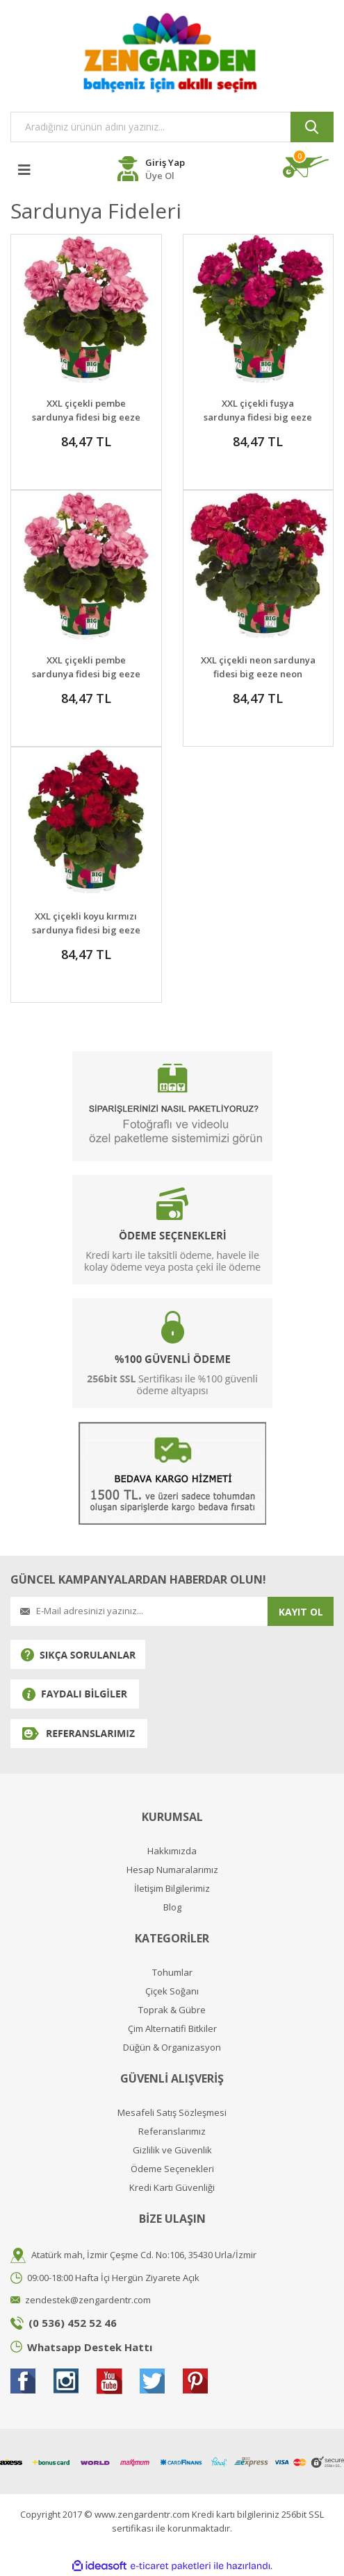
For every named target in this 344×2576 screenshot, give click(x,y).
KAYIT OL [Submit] (301, 1611)
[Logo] (172, 52)
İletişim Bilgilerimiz (172, 1888)
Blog (172, 1907)
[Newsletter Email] (139, 1611)
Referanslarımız (172, 2131)
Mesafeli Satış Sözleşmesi (172, 2113)
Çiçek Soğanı (172, 1991)
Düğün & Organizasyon (172, 2047)
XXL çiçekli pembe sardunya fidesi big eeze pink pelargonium (86, 417)
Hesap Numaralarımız (172, 1870)
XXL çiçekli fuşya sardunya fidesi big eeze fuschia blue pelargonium (258, 417)
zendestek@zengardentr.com (88, 2300)
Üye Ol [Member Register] (159, 175)
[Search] (172, 127)
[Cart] (308, 167)
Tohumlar (172, 1972)
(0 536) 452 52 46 (72, 2323)
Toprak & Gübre (172, 2010)
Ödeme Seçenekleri (172, 2169)
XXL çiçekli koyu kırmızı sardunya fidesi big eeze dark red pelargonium (86, 930)
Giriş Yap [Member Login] (165, 162)
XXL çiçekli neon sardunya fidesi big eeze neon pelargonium (258, 674)
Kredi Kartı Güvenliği (172, 2188)
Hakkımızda (172, 1851)
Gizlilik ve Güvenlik (172, 2150)
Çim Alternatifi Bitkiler (172, 2029)
